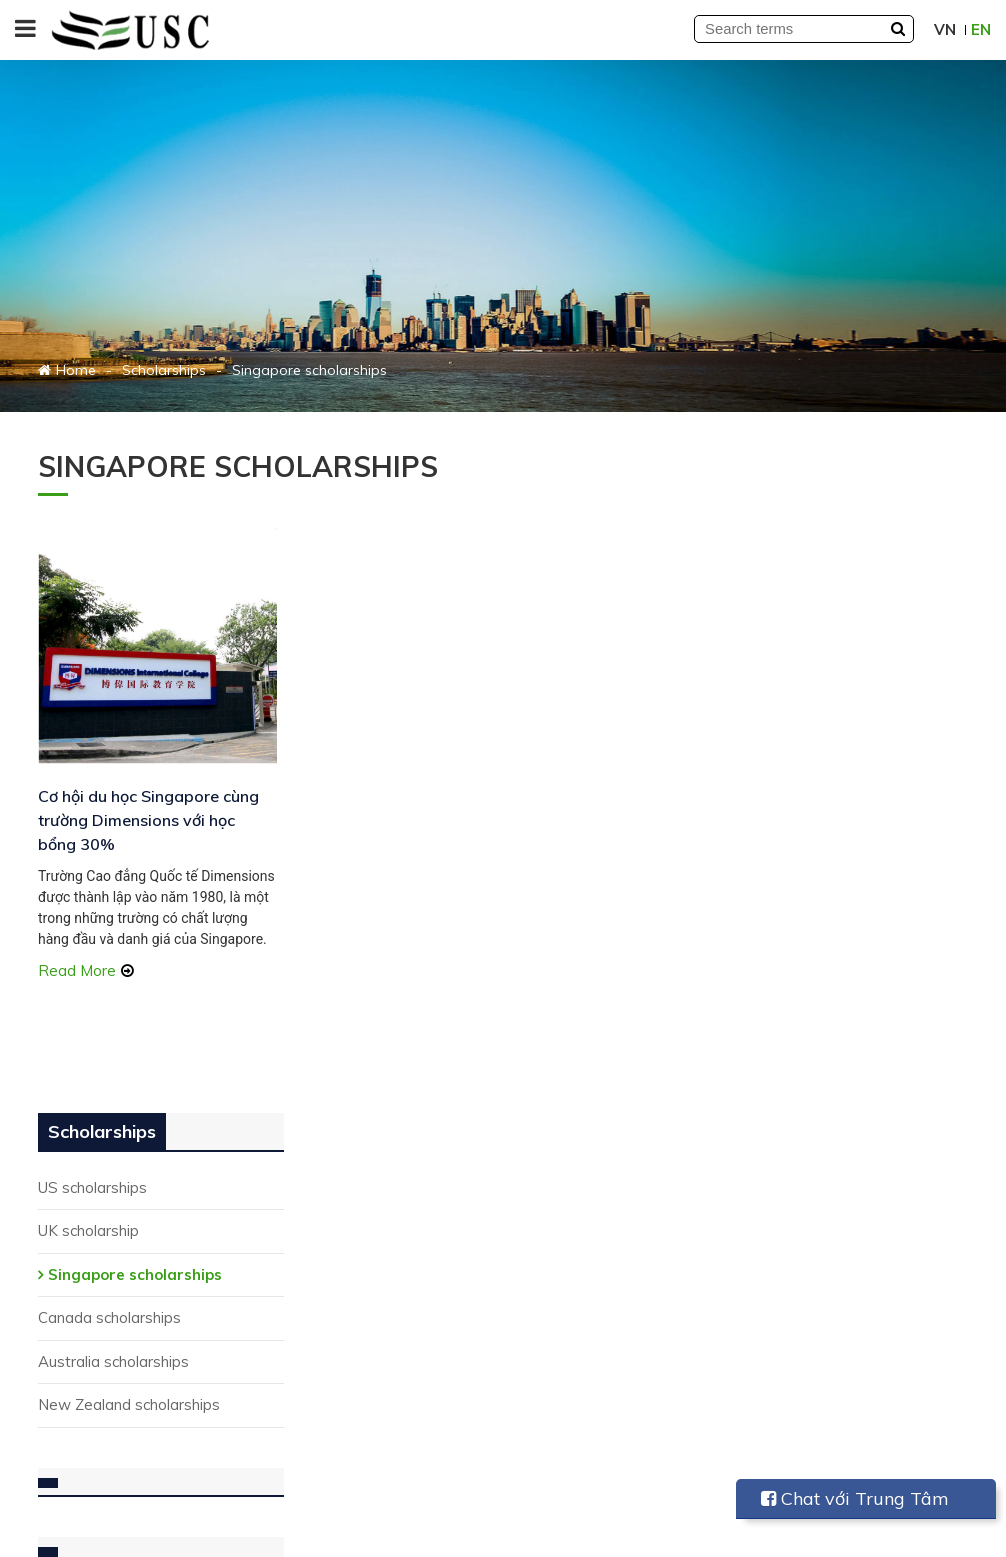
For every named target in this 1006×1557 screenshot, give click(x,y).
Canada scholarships (829, 657)
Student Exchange (341, 1229)
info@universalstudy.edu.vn (160, 1337)
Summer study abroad (355, 1256)
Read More (77, 963)
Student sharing (573, 1202)
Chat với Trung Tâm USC (855, 1503)
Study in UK (318, 1337)
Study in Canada (335, 1310)
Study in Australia (339, 1283)
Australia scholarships (833, 700)
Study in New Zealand (354, 1364)
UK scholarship (808, 570)
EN (981, 29)
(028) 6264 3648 (125, 1283)
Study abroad (565, 1340)
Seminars (550, 1313)
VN (945, 29)
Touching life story (581, 1367)
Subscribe (228, 1455)
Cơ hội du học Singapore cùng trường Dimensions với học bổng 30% (141, 792)
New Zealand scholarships (849, 744)
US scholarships (812, 526)
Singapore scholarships (855, 613)
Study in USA (323, 1202)
